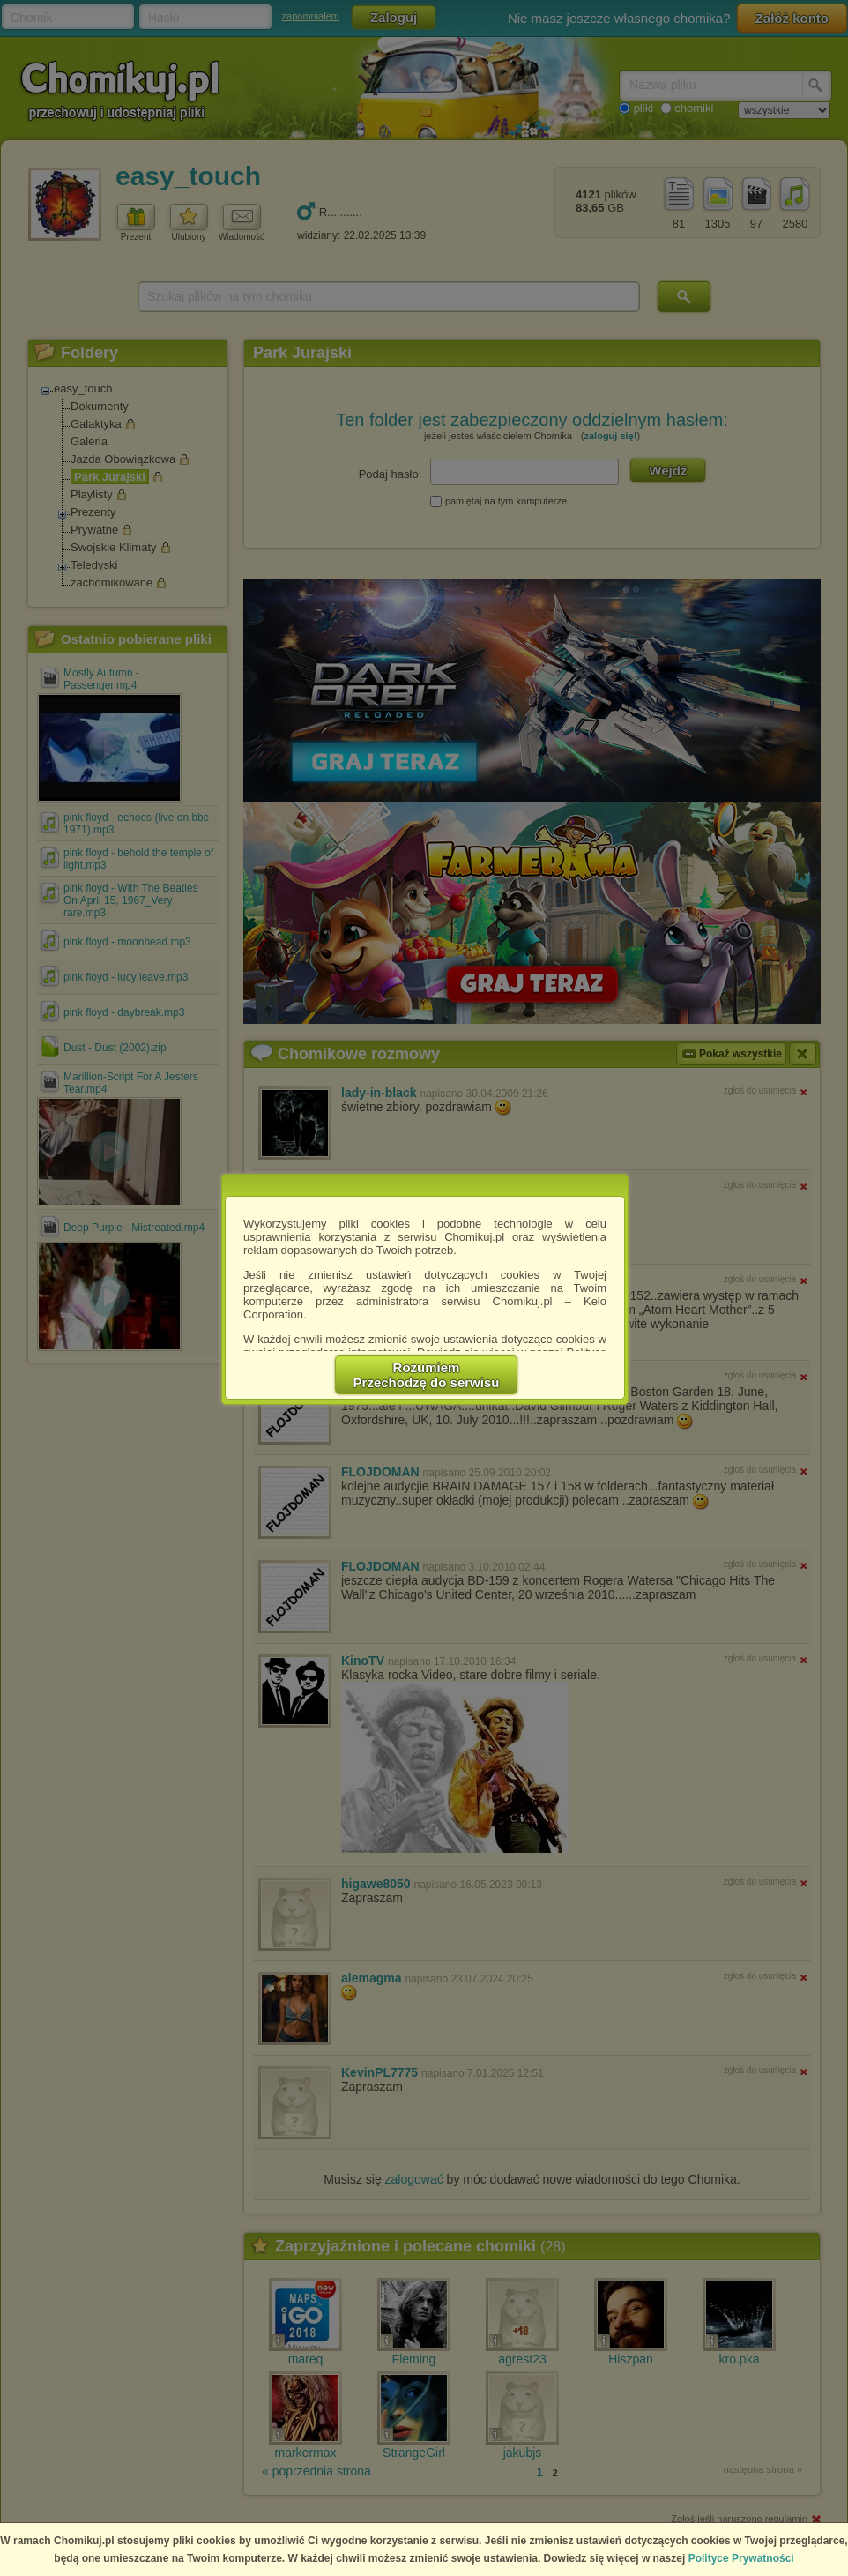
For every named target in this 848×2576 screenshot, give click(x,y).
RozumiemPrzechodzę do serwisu (426, 1375)
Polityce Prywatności (741, 2558)
